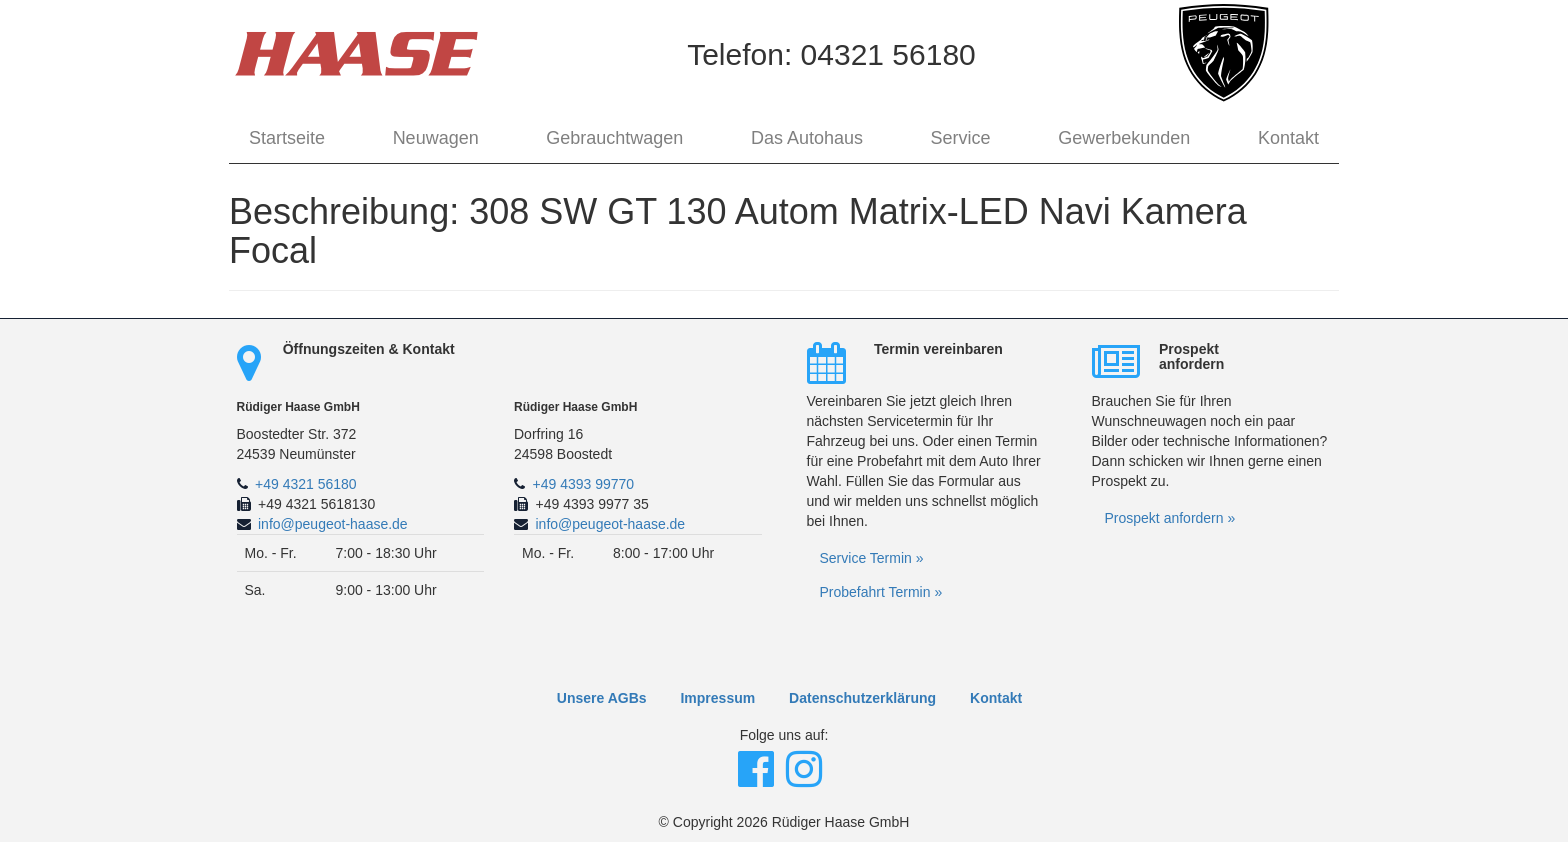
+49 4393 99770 (584, 484)
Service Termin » (872, 558)
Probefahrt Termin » (881, 592)
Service (961, 138)
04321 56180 (888, 54)
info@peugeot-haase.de (333, 524)
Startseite (287, 138)
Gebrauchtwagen (614, 138)
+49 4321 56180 (306, 484)
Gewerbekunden (1124, 138)
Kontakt (1288, 138)
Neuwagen (436, 138)
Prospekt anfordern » (1170, 518)
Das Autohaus (807, 138)
